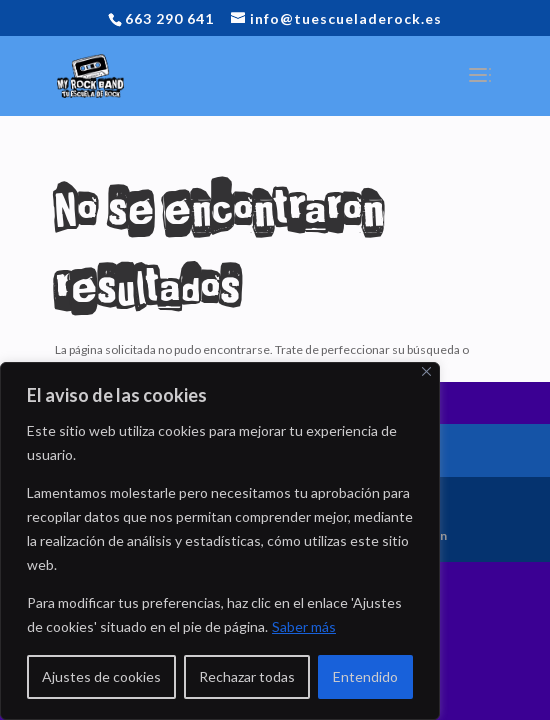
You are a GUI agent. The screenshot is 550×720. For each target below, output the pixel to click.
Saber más (304, 626)
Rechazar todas (247, 676)
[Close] (426, 371)
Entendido (365, 676)
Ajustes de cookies (101, 676)
